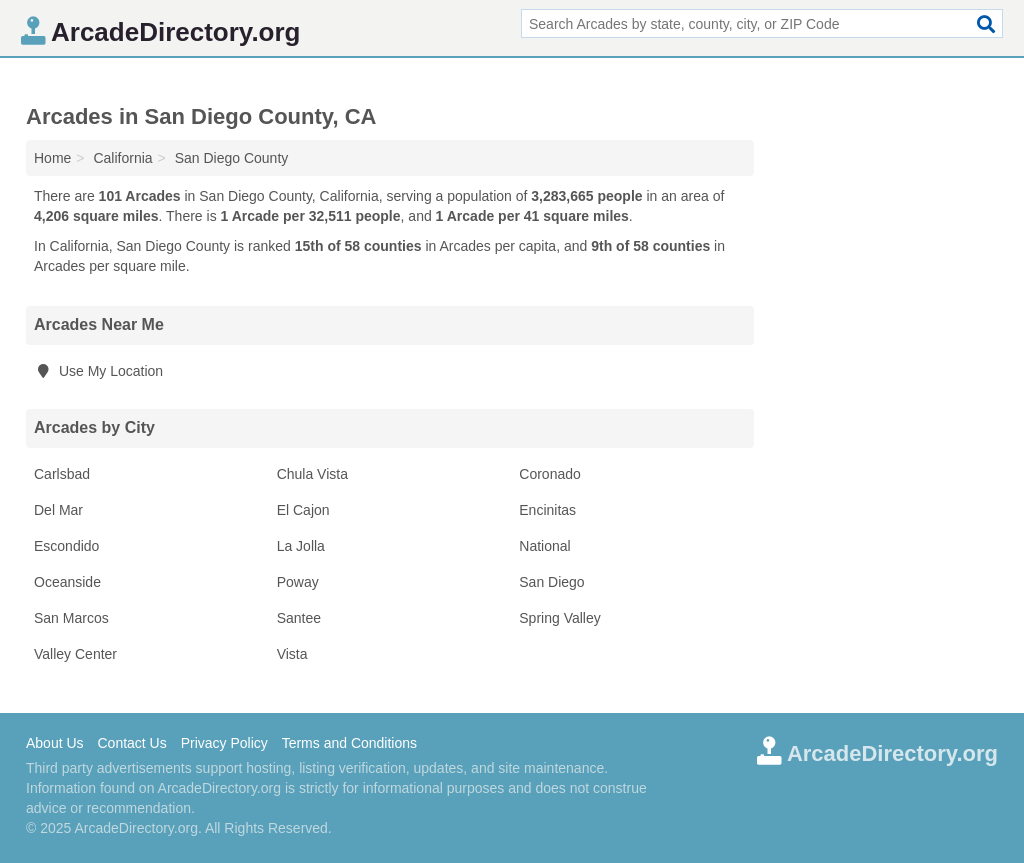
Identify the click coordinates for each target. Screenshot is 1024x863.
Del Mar (58, 510)
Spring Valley (559, 618)
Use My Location (98, 371)
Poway (298, 582)
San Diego (551, 582)
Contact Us (131, 743)
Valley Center (75, 654)
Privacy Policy (224, 743)
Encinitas (547, 510)
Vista (292, 654)
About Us (55, 743)
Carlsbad (62, 474)
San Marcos (71, 618)
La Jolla (301, 546)
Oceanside (67, 582)
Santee (299, 618)
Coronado (550, 474)
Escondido (66, 546)
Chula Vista (312, 474)
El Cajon (303, 510)
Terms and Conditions (349, 743)
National (544, 546)
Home (52, 158)
